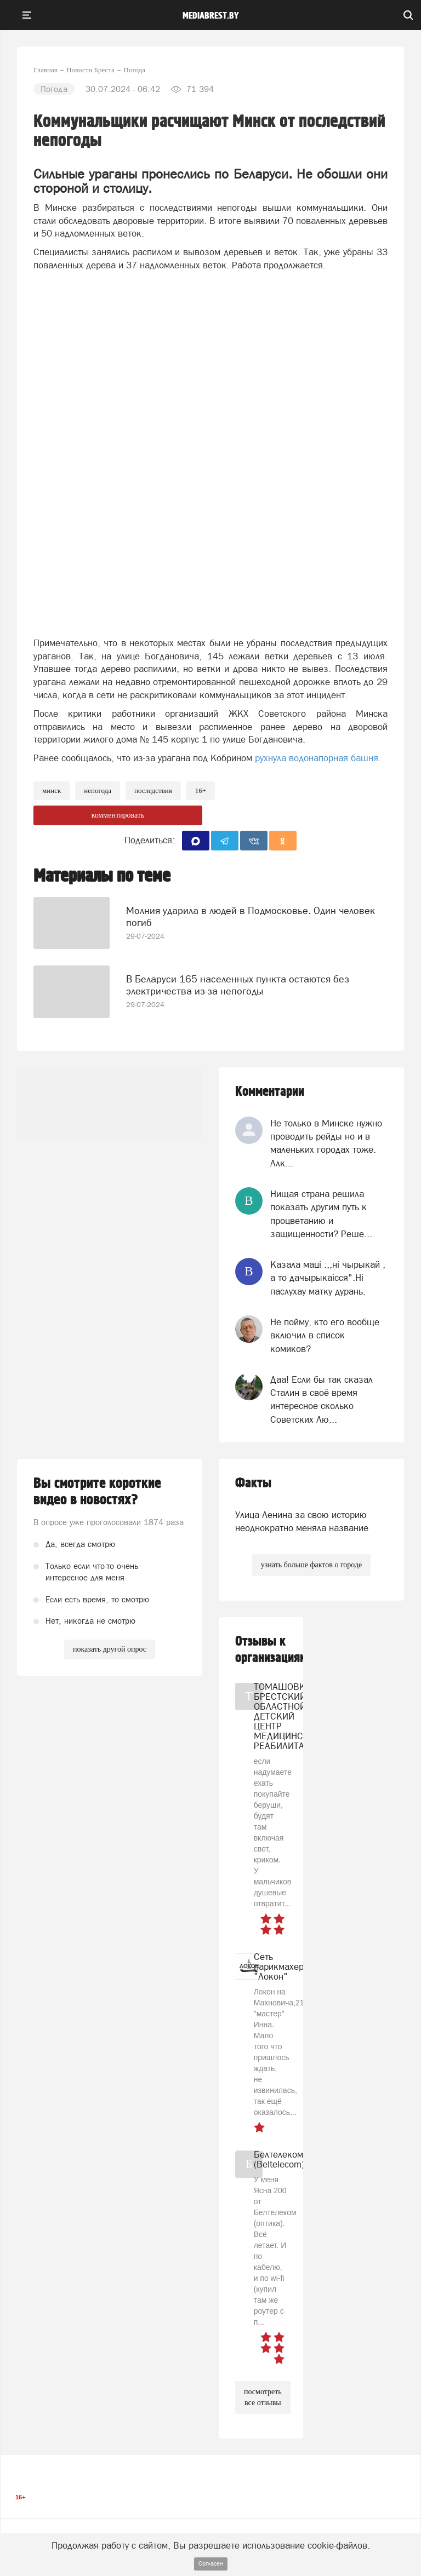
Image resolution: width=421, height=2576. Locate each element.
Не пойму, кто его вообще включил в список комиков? (324, 1335)
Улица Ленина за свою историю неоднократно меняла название (301, 1521)
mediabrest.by (211, 15)
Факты (253, 1483)
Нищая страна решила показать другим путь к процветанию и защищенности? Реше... (321, 1213)
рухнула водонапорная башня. (319, 757)
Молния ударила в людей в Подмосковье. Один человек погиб (250, 916)
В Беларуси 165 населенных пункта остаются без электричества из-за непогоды (237, 985)
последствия (153, 790)
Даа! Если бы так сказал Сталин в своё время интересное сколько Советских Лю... (321, 1399)
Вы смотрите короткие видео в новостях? (97, 1491)
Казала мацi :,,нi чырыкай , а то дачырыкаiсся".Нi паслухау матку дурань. (327, 1278)
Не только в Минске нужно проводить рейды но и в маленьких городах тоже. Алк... (326, 1143)
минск (51, 790)
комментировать (118, 815)
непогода (97, 790)
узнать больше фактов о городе (311, 1565)
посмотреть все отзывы (263, 2397)
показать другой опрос (109, 1649)
